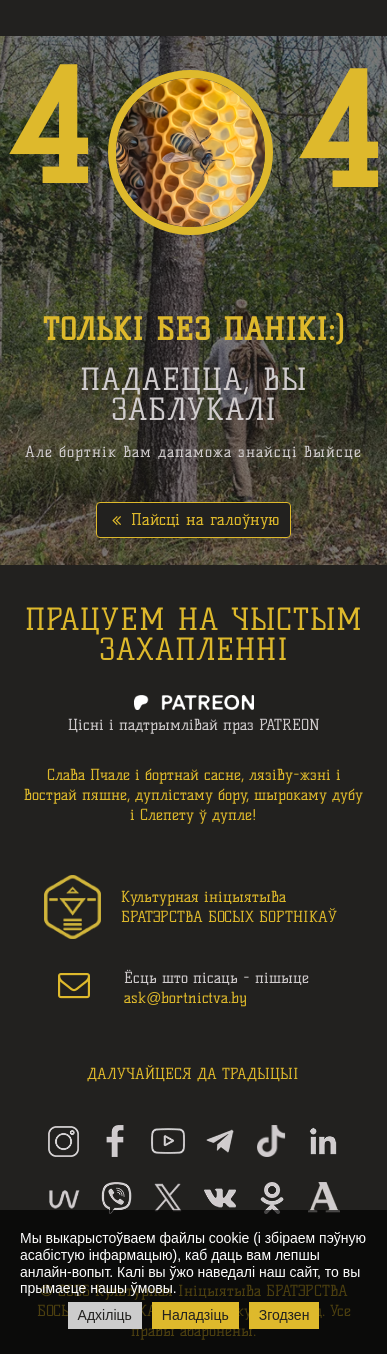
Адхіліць (105, 1315)
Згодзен (284, 1315)
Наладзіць (195, 1315)
